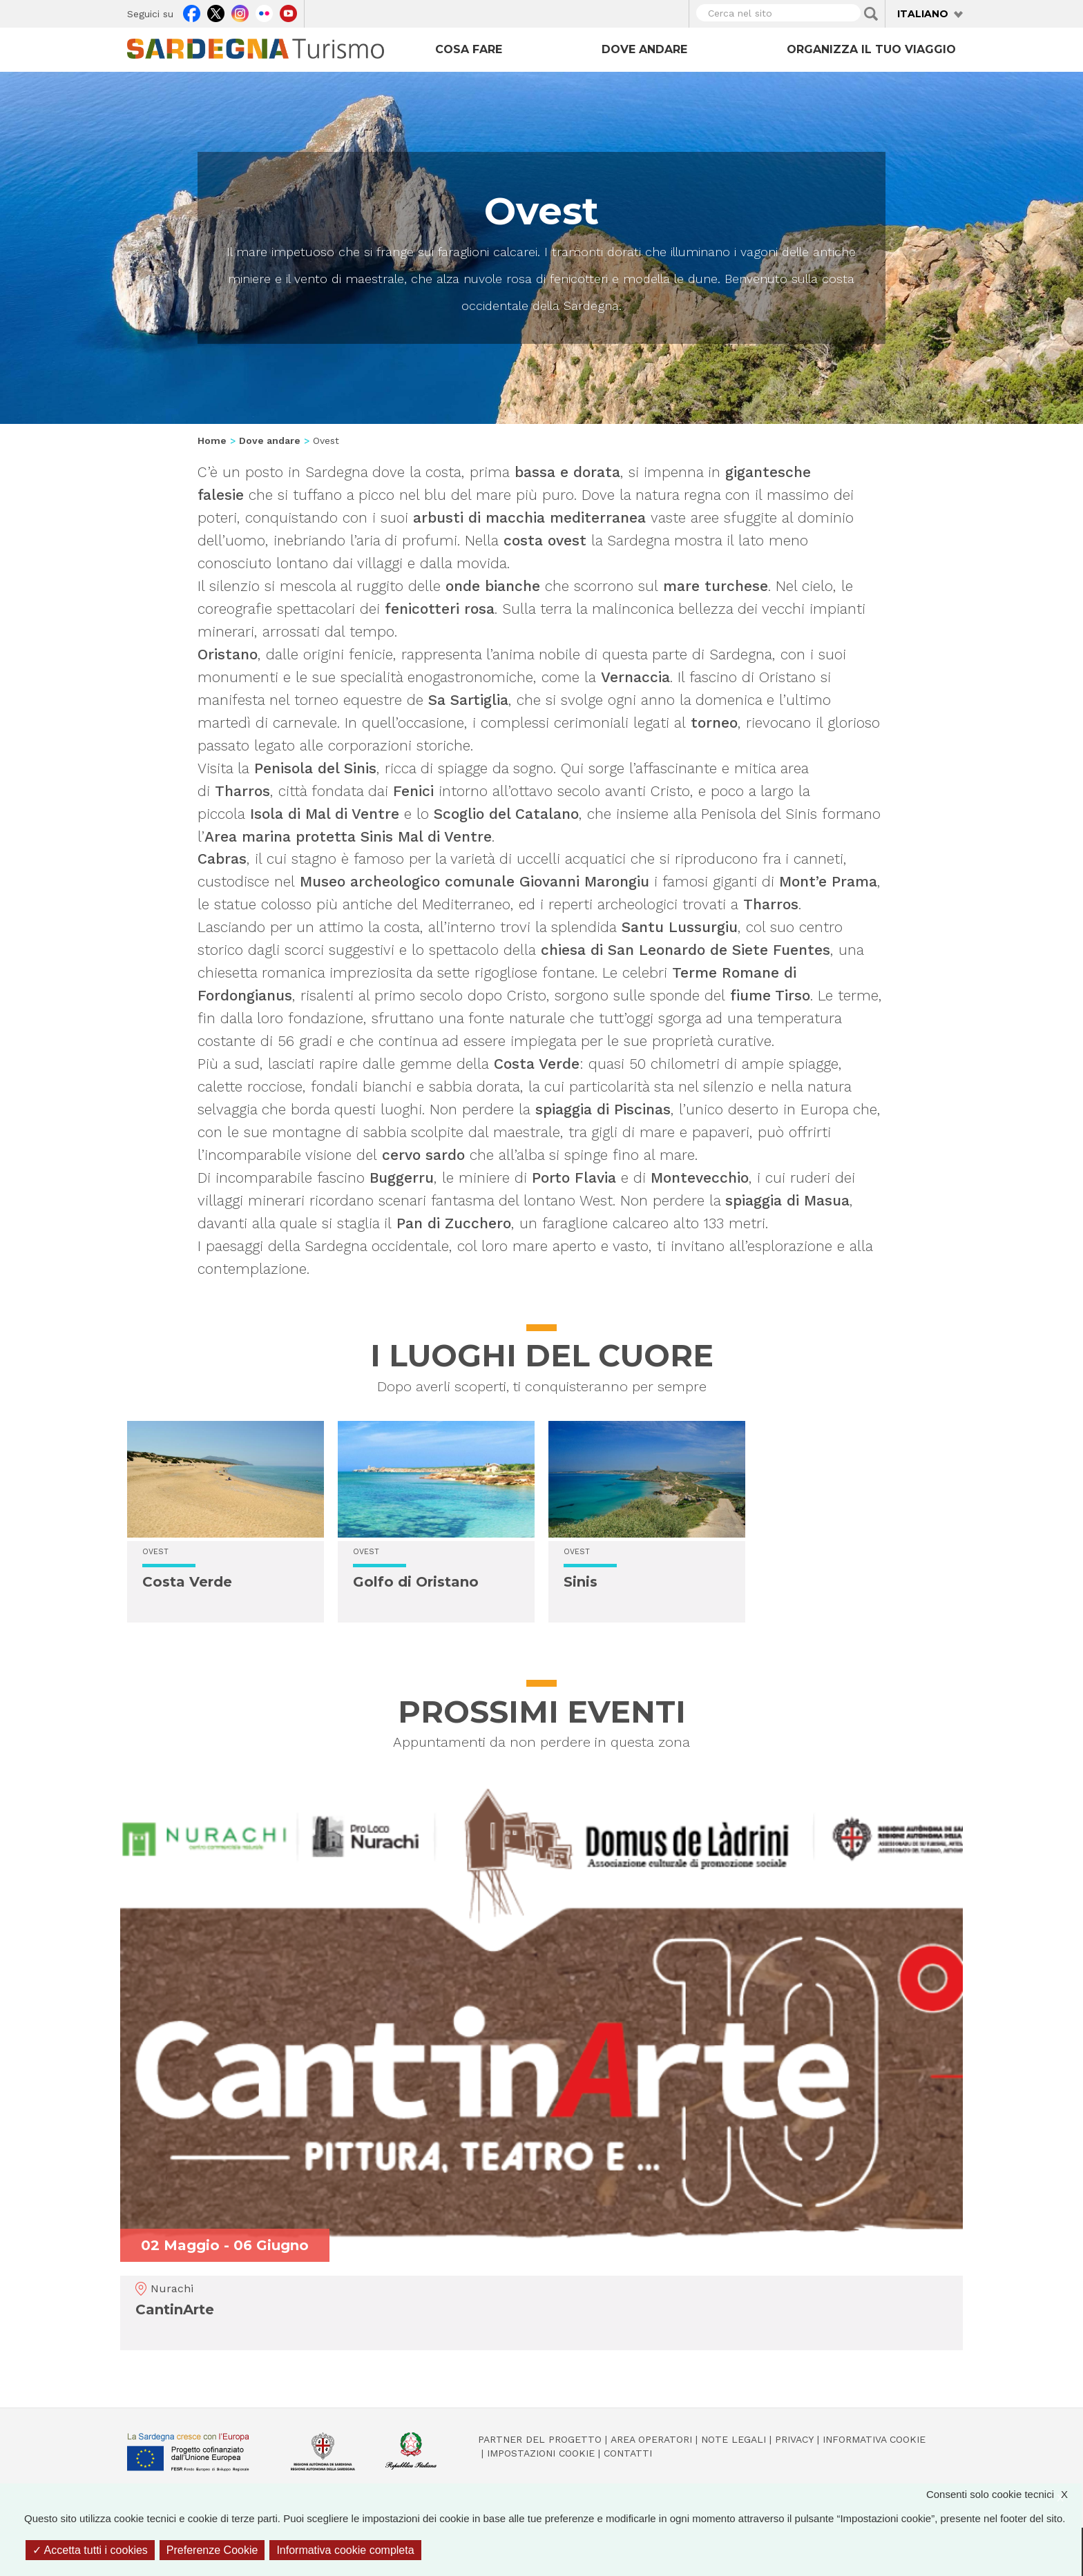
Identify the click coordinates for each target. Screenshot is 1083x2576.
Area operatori (651, 2439)
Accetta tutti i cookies (90, 2550)
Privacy (794, 2439)
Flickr (264, 11)
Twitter (215, 11)
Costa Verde (187, 1581)
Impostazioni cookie (541, 2453)
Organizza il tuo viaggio (871, 49)
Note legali (733, 2439)
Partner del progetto (540, 2439)
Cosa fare (468, 49)
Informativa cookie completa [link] (345, 2550)
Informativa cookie (874, 2439)
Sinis (580, 1581)
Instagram (240, 11)
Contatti (628, 2453)
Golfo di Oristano (416, 1581)
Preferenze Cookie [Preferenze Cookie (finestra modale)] (212, 2550)
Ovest (155, 1551)
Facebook (191, 11)
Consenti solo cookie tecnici (1004, 2494)
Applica (871, 13)
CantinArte (174, 2309)
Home (212, 440)
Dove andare (644, 49)
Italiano (922, 14)
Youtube (288, 11)
